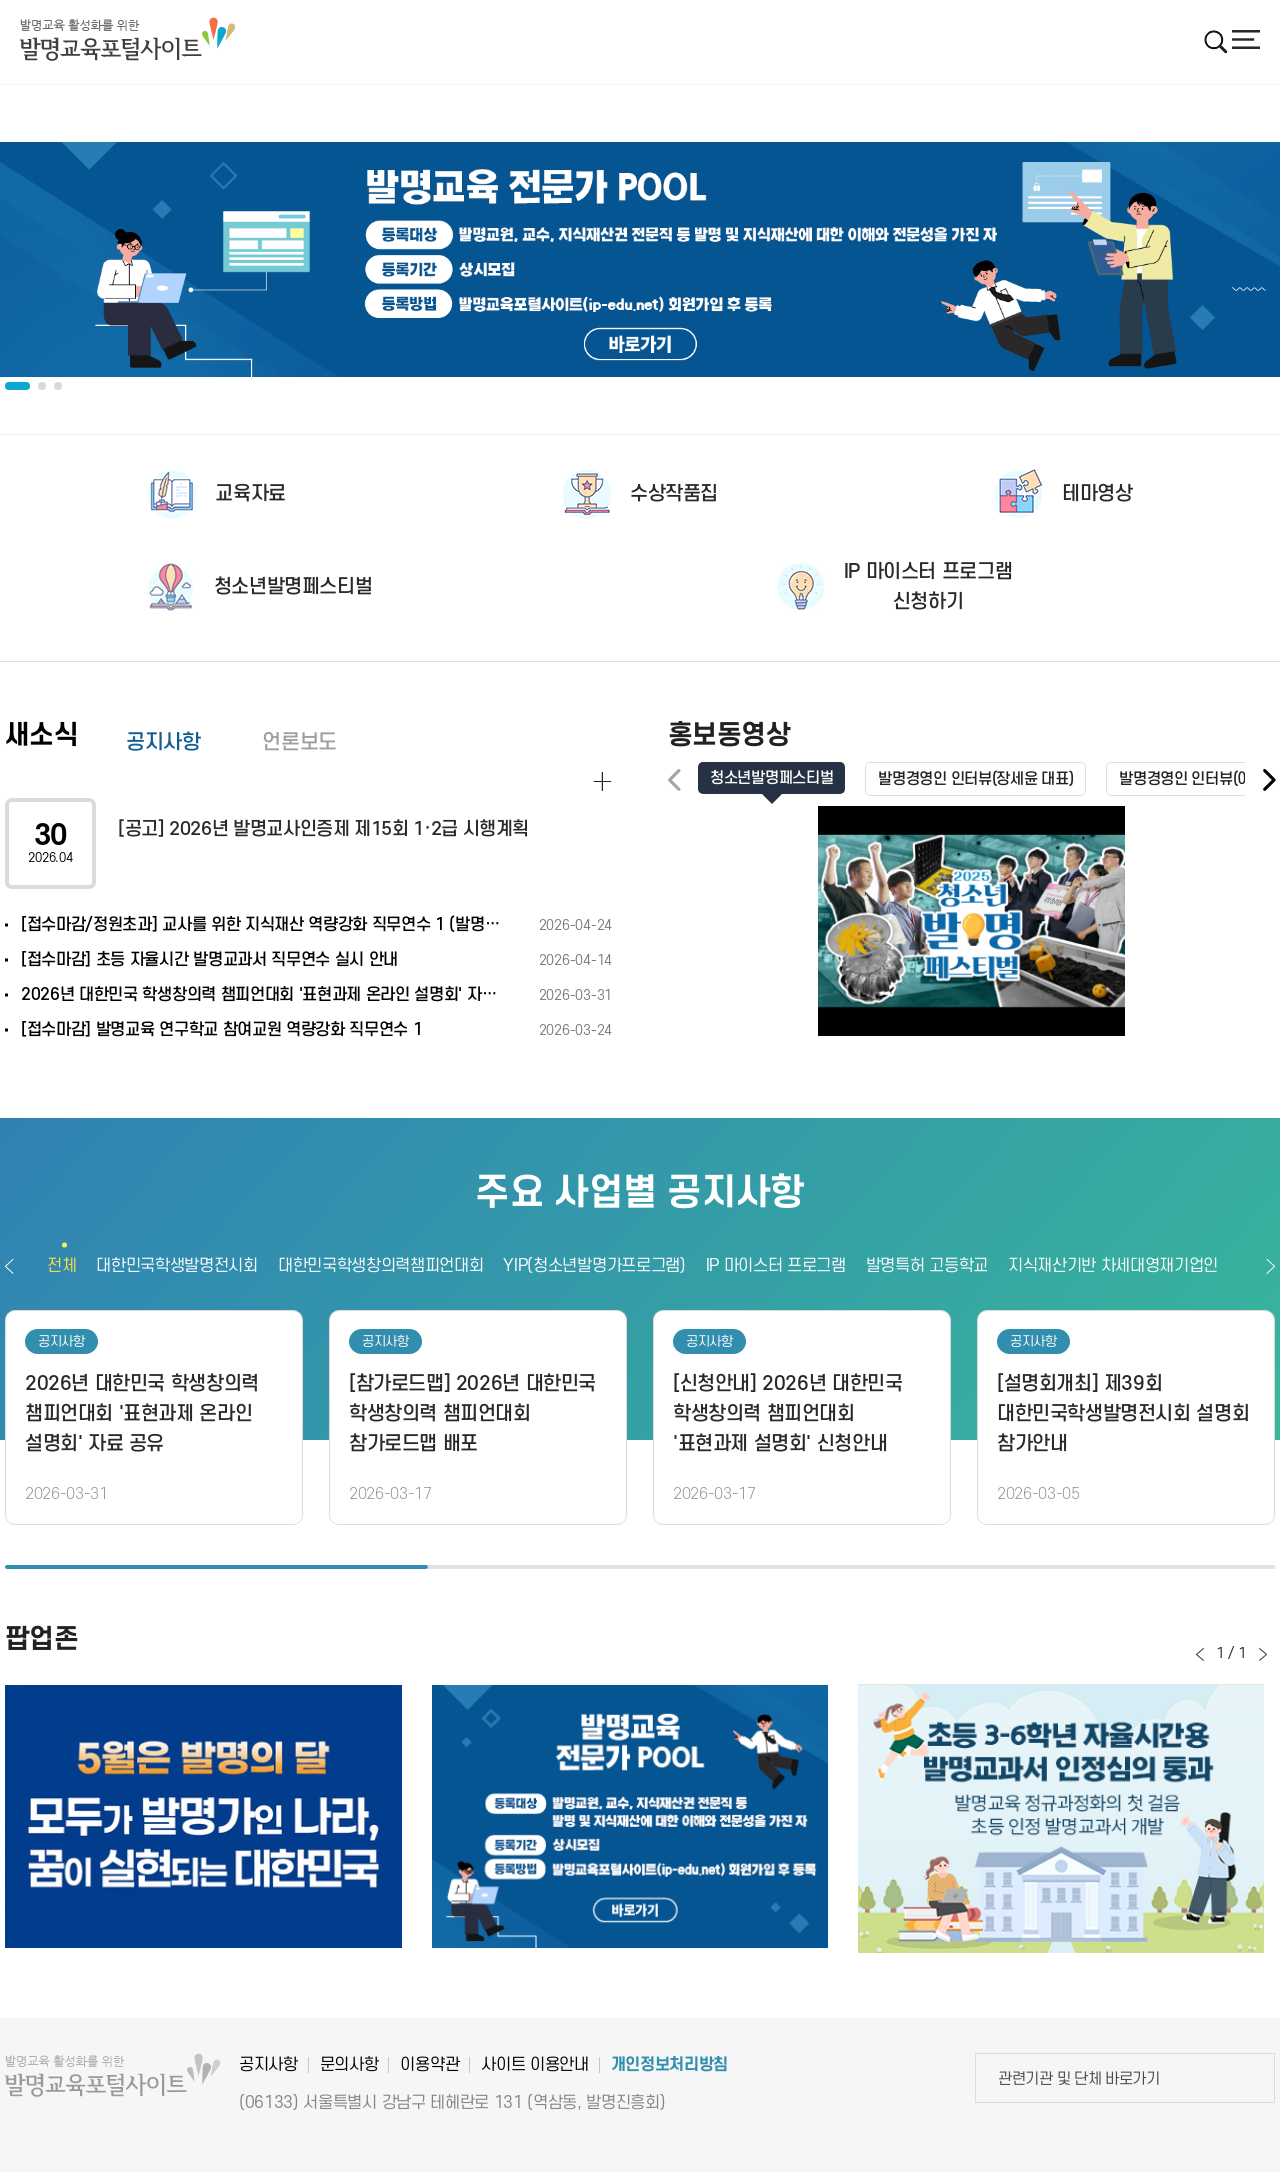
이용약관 (429, 2065)
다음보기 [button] (1270, 1266)
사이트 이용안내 (534, 2065)
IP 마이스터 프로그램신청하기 (928, 587)
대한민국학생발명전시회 (176, 1266)
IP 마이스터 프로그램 (776, 1266)
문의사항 (349, 2065)
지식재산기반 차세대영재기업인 (1113, 1266)
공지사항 (163, 742)
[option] (640, 260)
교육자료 (250, 494)
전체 (61, 1266)
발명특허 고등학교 (927, 1266)
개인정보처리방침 (669, 2065)
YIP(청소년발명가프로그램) (594, 1266)
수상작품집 (674, 494)
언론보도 (299, 742)
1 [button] (216, 1567)
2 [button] (639, 1567)
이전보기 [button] (9, 1266)
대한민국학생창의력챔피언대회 (381, 1266)
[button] (1268, 780)
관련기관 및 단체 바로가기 (1079, 2079)
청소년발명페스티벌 (293, 587)
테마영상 (1097, 494)
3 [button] (1063, 1567)
